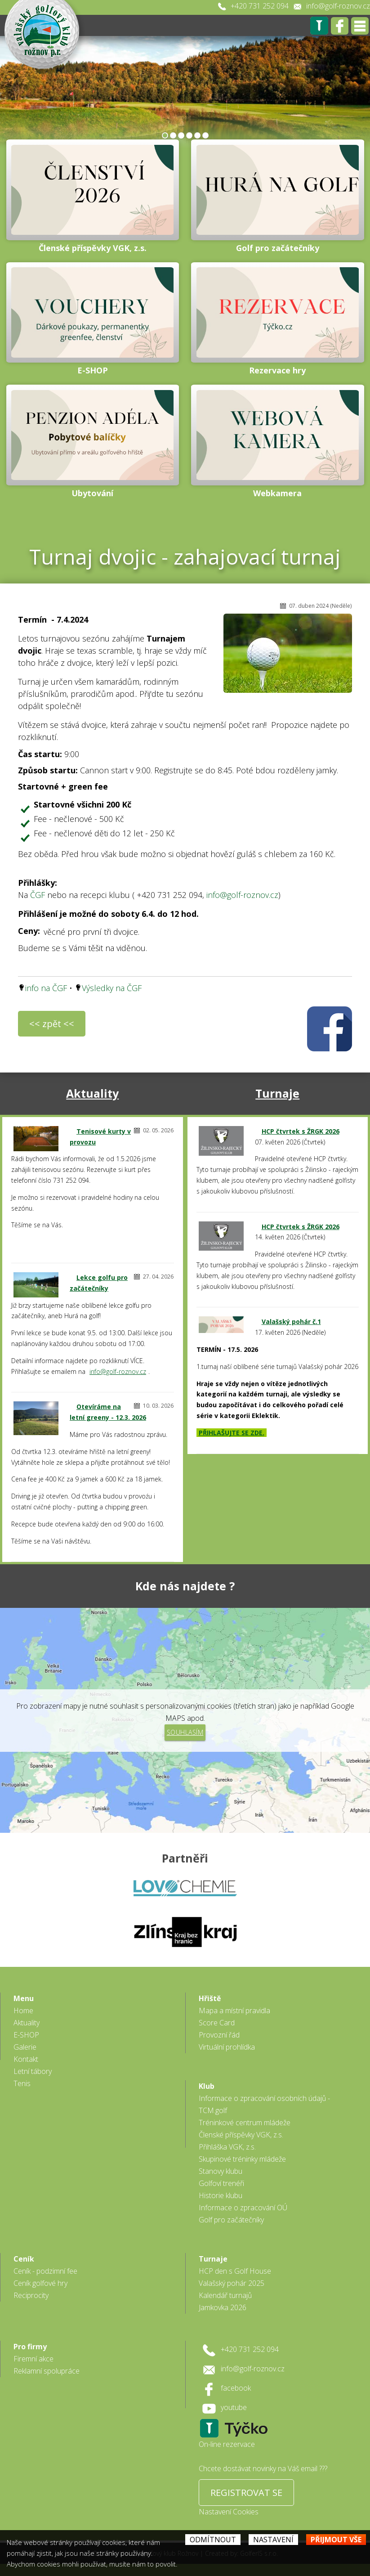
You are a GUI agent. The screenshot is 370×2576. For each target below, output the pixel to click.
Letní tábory (32, 2071)
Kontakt (25, 2059)
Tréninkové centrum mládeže (244, 2122)
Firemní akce (33, 2359)
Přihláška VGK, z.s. (227, 2147)
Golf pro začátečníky (231, 2220)
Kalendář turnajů (225, 2295)
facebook (236, 2388)
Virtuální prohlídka (227, 2047)
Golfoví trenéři (221, 2183)
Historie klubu (220, 2195)
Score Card (217, 2023)
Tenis (22, 2083)
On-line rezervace (227, 2444)
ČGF (37, 894)
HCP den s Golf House (235, 2271)
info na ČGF (46, 988)
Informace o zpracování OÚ (243, 2207)
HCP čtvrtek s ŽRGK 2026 (300, 1131)
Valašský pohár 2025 (231, 2283)
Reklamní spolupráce (46, 2371)
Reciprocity (31, 2295)
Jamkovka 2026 (222, 2307)
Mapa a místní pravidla (234, 2010)
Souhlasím (185, 1732)
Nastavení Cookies (229, 2512)
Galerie (24, 2047)
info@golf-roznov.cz (338, 6)
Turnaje (277, 1093)
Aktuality (92, 1093)
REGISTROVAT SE (246, 2492)
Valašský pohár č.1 (291, 1321)
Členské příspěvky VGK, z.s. (241, 2135)
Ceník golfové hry (40, 2283)
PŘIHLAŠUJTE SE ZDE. (231, 1432)
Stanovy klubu (220, 2171)
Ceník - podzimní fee (45, 2271)
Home (23, 2010)
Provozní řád (219, 2035)
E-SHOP (26, 2035)
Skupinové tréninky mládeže (242, 2159)
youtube (234, 2407)
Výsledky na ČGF (112, 988)
